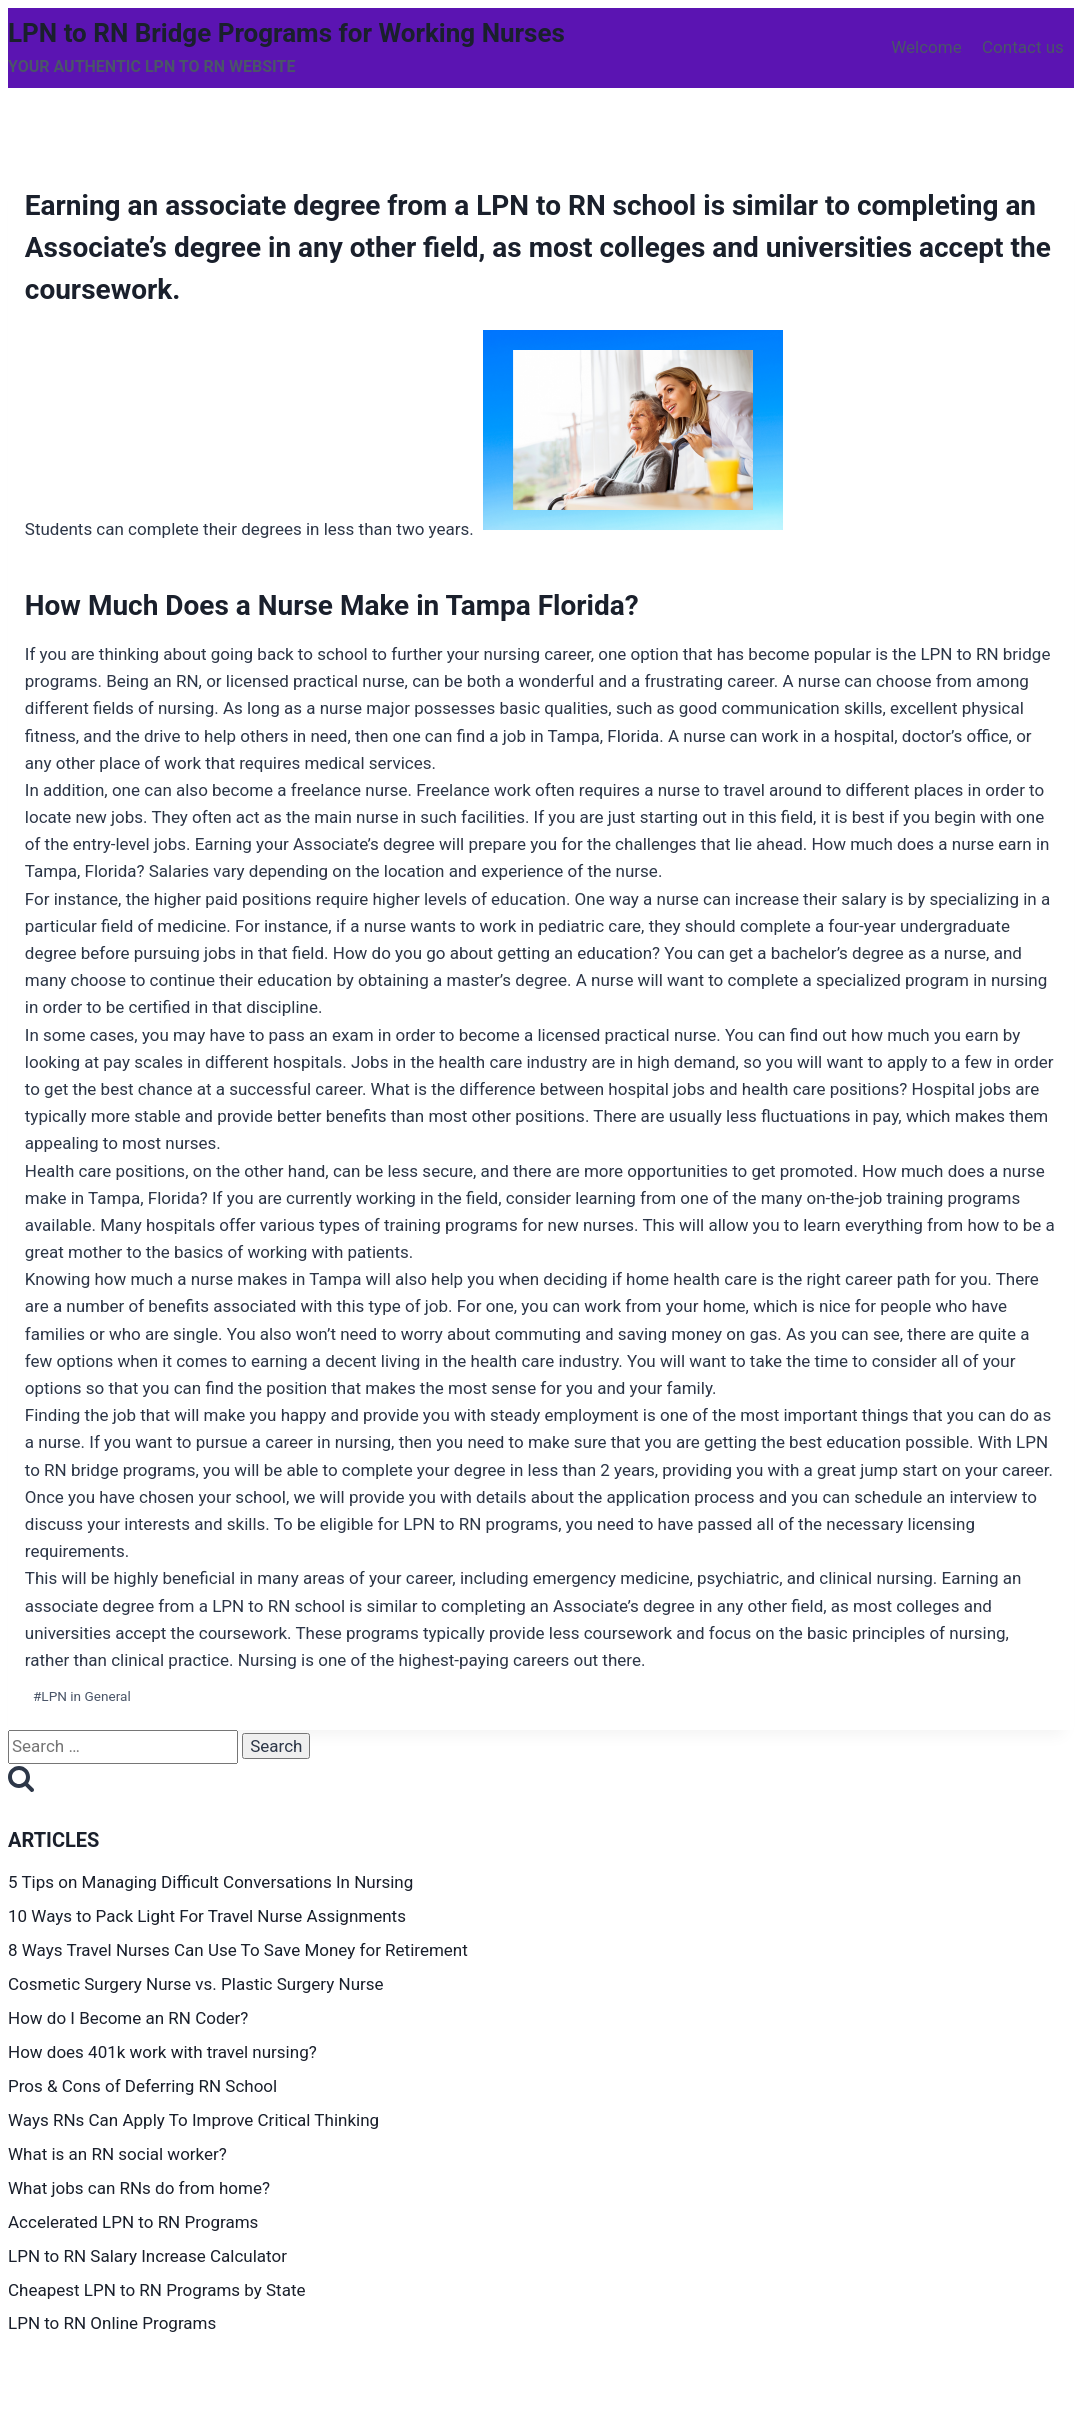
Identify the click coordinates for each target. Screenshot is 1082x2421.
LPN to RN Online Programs (114, 2323)
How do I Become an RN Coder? (130, 2018)
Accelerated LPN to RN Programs (135, 2222)
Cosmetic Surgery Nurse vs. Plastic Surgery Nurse (198, 1984)
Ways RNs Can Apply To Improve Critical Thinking (195, 2120)
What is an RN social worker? (117, 2154)
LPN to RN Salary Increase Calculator (149, 2256)
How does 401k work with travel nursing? (164, 2052)
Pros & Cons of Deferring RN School (146, 2086)
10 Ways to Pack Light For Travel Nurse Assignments (209, 1916)
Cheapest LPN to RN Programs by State (159, 2290)
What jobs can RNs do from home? (141, 2188)
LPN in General (82, 1696)
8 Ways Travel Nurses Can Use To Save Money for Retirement (240, 1950)
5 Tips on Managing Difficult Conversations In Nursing (210, 1882)
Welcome (926, 47)
